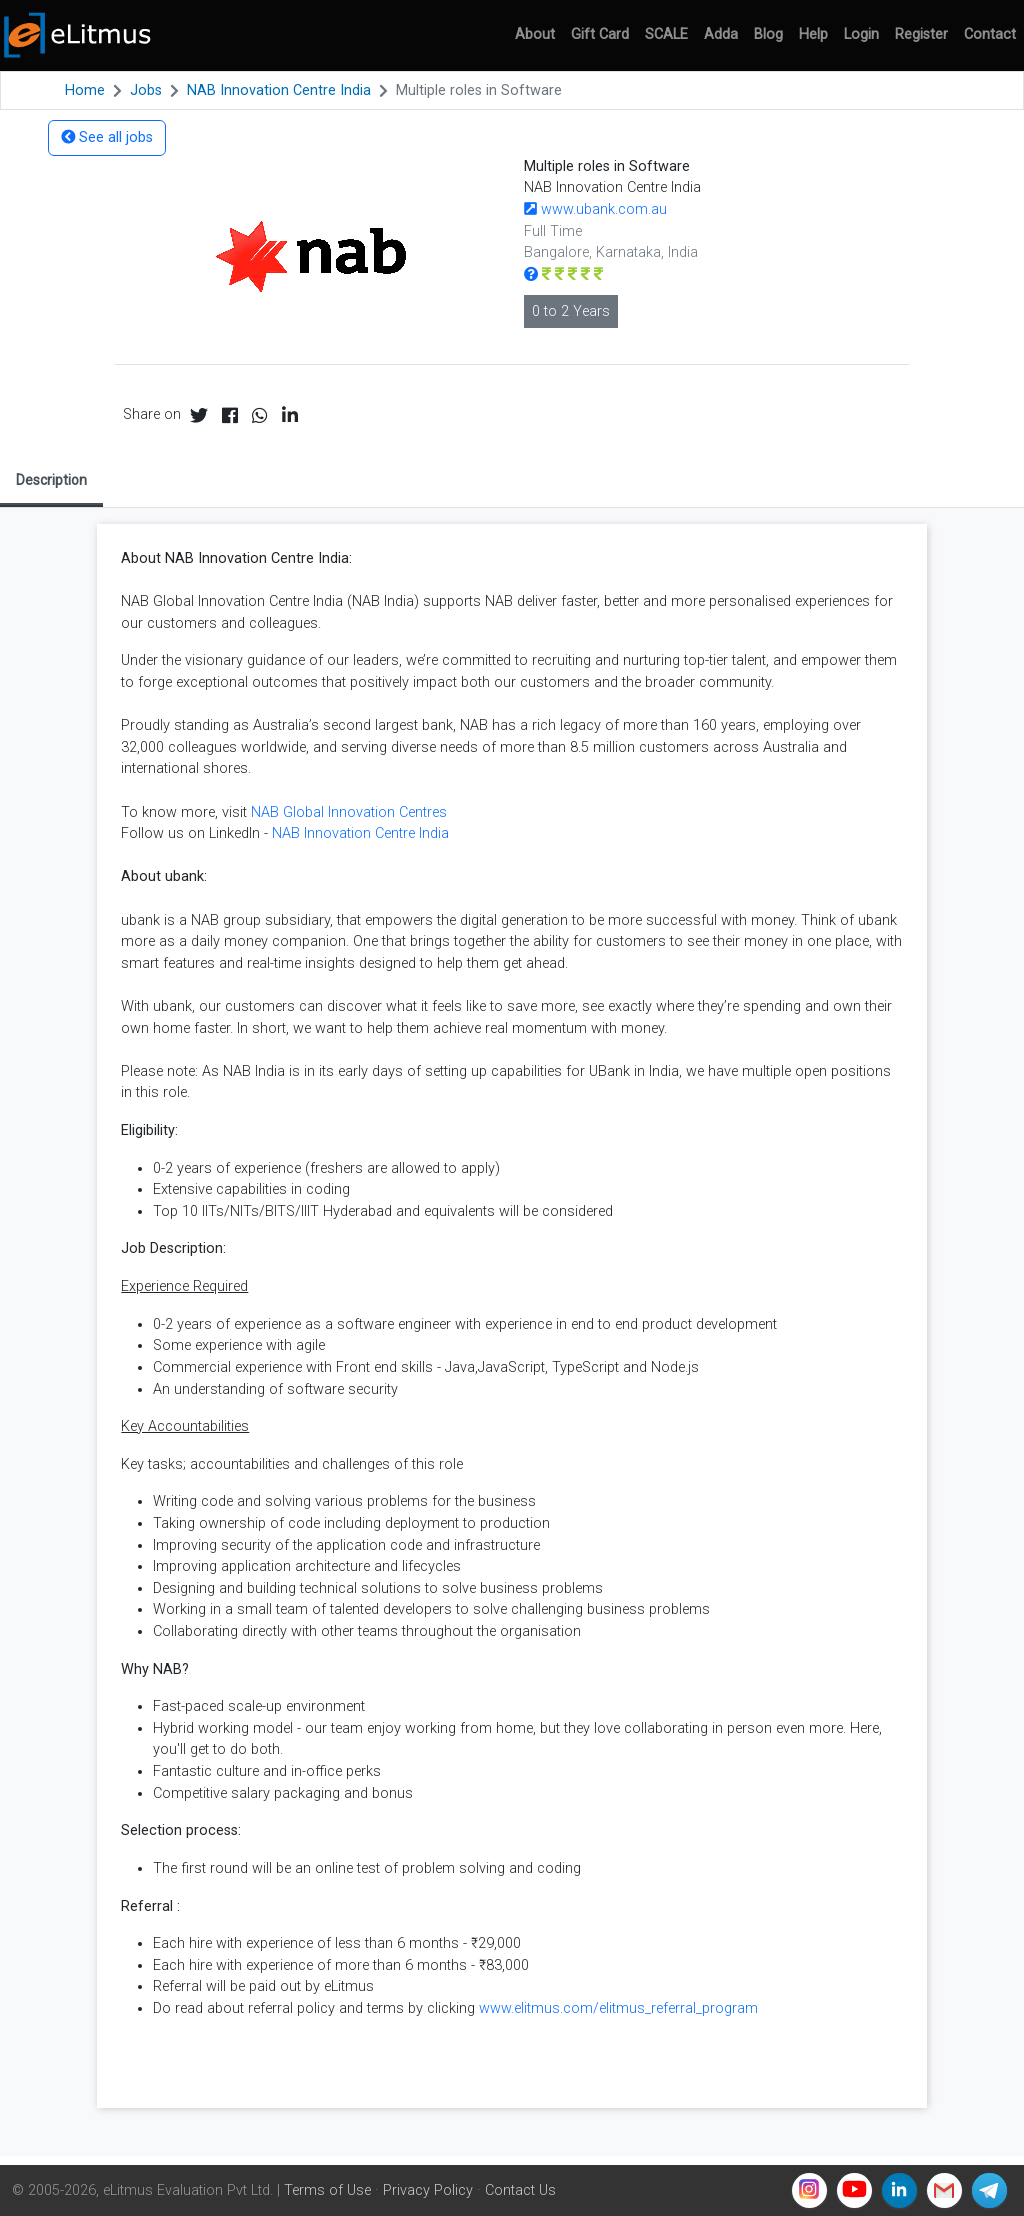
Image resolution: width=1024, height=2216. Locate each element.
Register (921, 34)
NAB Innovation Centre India (279, 90)
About (535, 34)
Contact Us (520, 2190)
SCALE (666, 34)
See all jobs (107, 137)
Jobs (146, 90)
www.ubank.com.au (595, 209)
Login (861, 34)
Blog (768, 34)
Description (51, 480)
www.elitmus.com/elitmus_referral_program (618, 2008)
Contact (990, 34)
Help (813, 34)
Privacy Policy (428, 2190)
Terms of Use (327, 2190)
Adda (721, 34)
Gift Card (600, 34)
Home (85, 90)
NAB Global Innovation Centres (349, 812)
